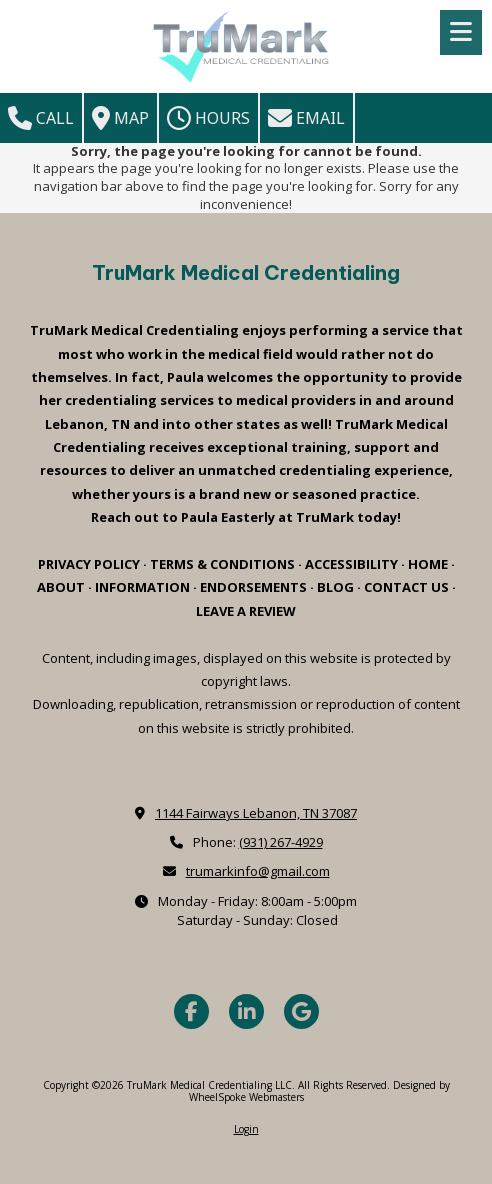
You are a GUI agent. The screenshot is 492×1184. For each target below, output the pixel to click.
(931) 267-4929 (281, 842)
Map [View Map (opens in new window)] (120, 118)
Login (246, 1129)
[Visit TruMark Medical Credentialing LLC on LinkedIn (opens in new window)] (246, 1011)
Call (41, 118)
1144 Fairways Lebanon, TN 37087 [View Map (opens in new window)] (256, 813)
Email (306, 118)
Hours (208, 118)
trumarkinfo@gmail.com (258, 871)
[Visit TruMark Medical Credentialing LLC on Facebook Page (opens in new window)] (191, 1011)
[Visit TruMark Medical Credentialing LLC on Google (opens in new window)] (301, 1011)
